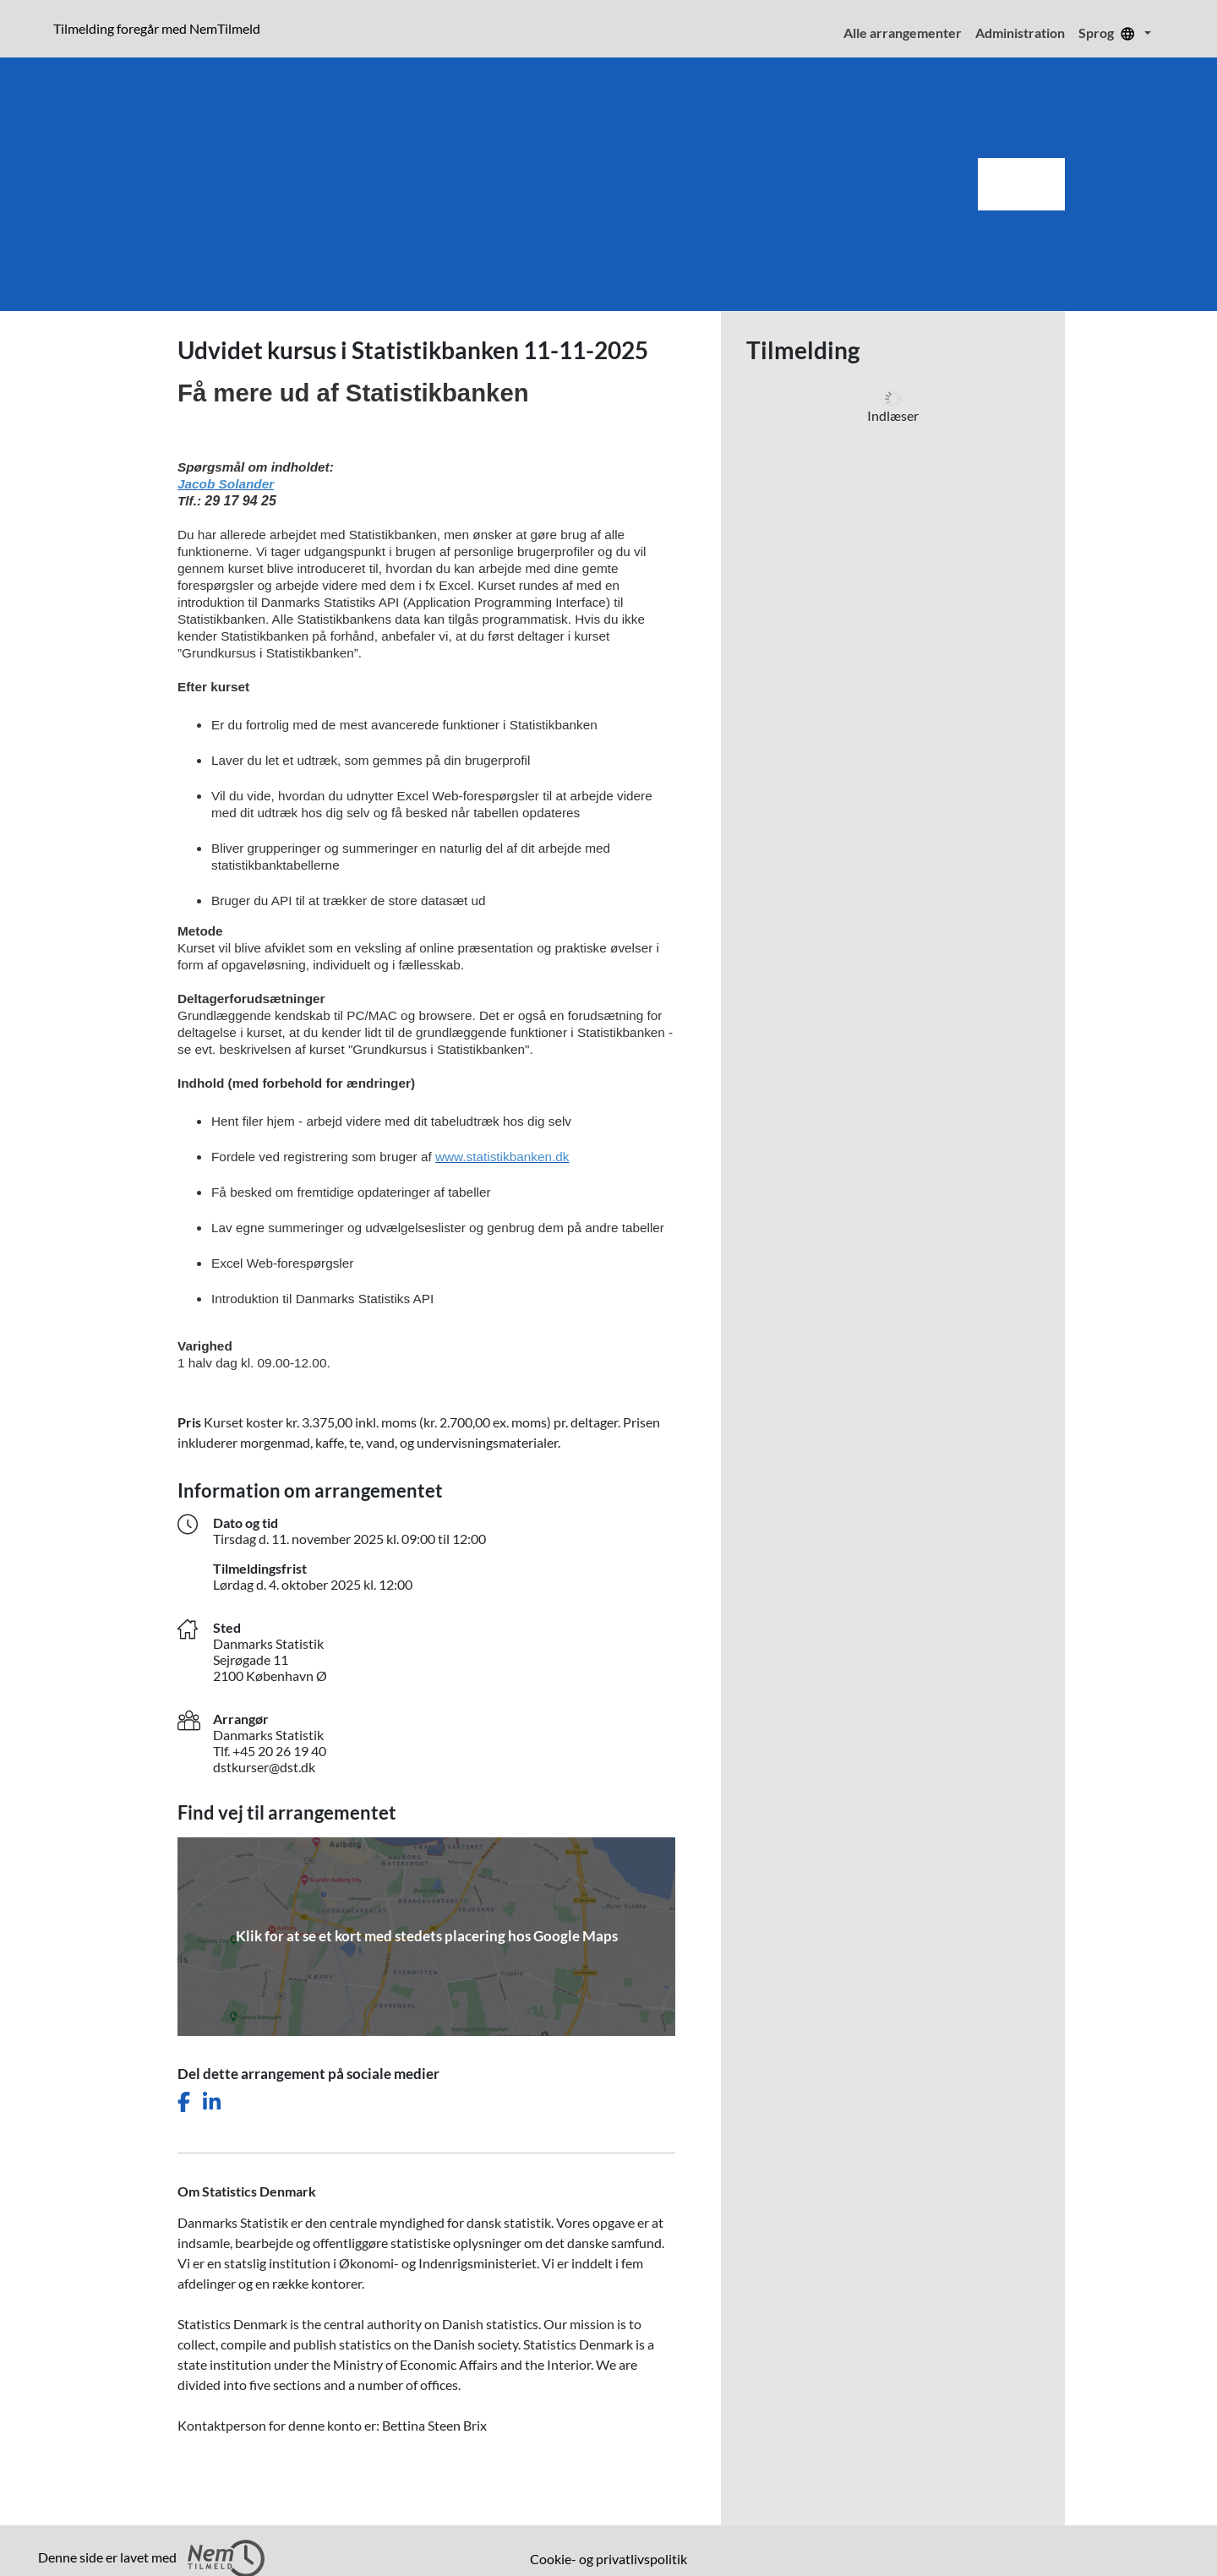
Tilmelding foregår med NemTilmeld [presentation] (156, 28)
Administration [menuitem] (1020, 33)
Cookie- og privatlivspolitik (608, 2559)
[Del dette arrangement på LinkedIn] (212, 2102)
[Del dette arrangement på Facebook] (183, 2102)
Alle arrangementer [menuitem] (902, 33)
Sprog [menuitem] (1109, 33)
